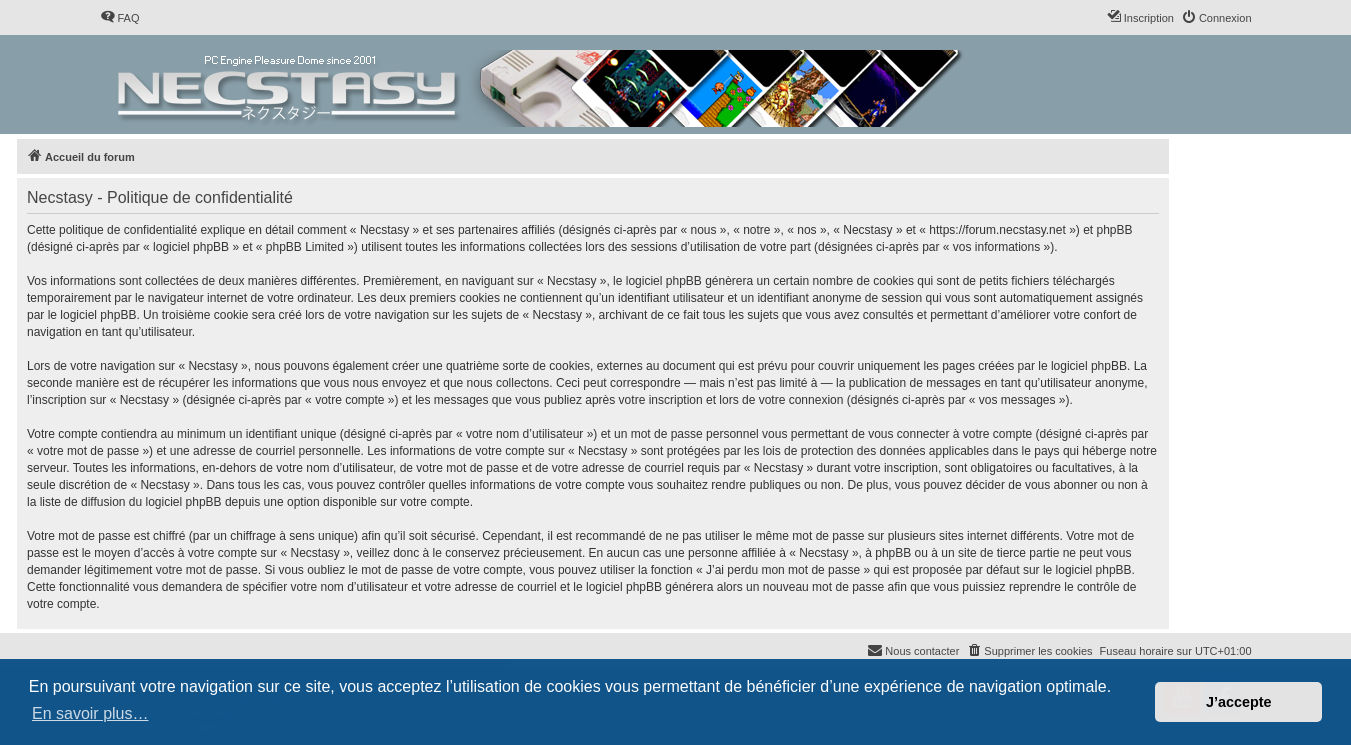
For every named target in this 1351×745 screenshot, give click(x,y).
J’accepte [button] (1239, 702)
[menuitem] (120, 18)
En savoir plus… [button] (90, 713)
